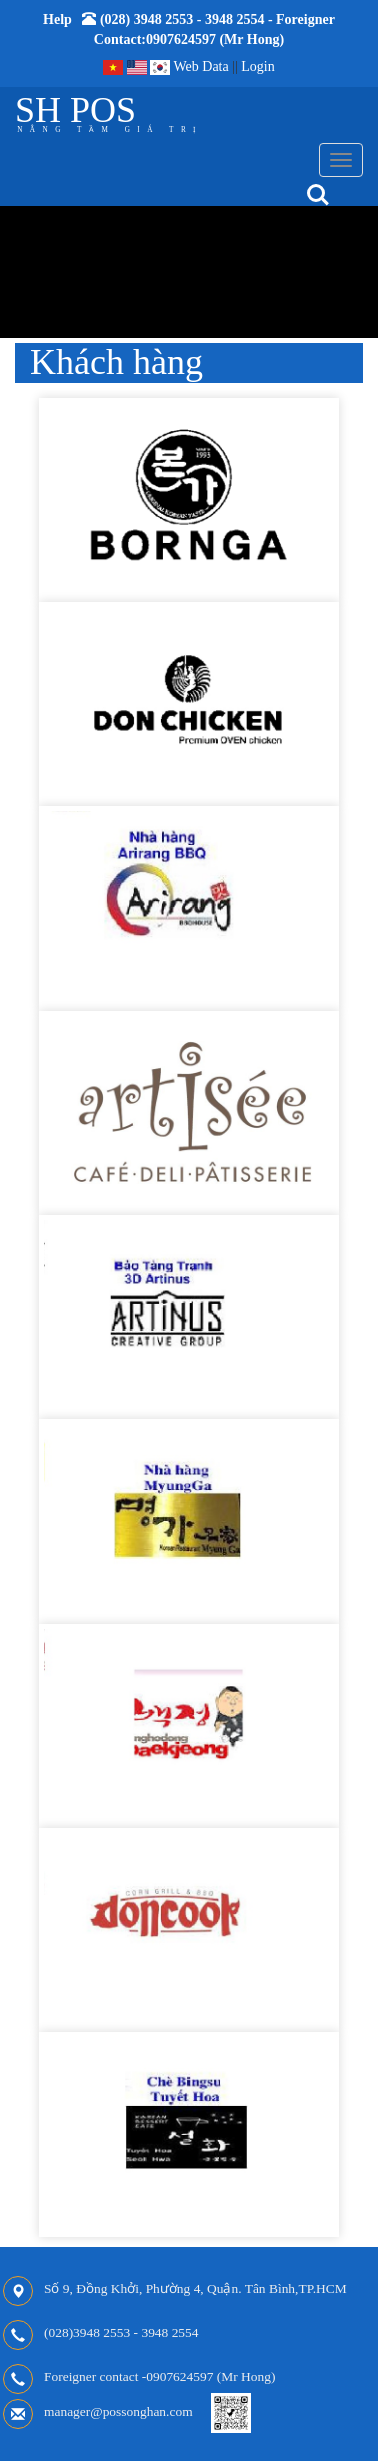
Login (257, 66)
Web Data (200, 66)
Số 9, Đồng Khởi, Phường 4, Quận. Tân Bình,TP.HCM (195, 2288)
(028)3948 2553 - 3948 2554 (121, 2332)
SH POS (75, 110)
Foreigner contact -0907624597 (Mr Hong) (159, 2376)
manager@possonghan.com (118, 2411)
